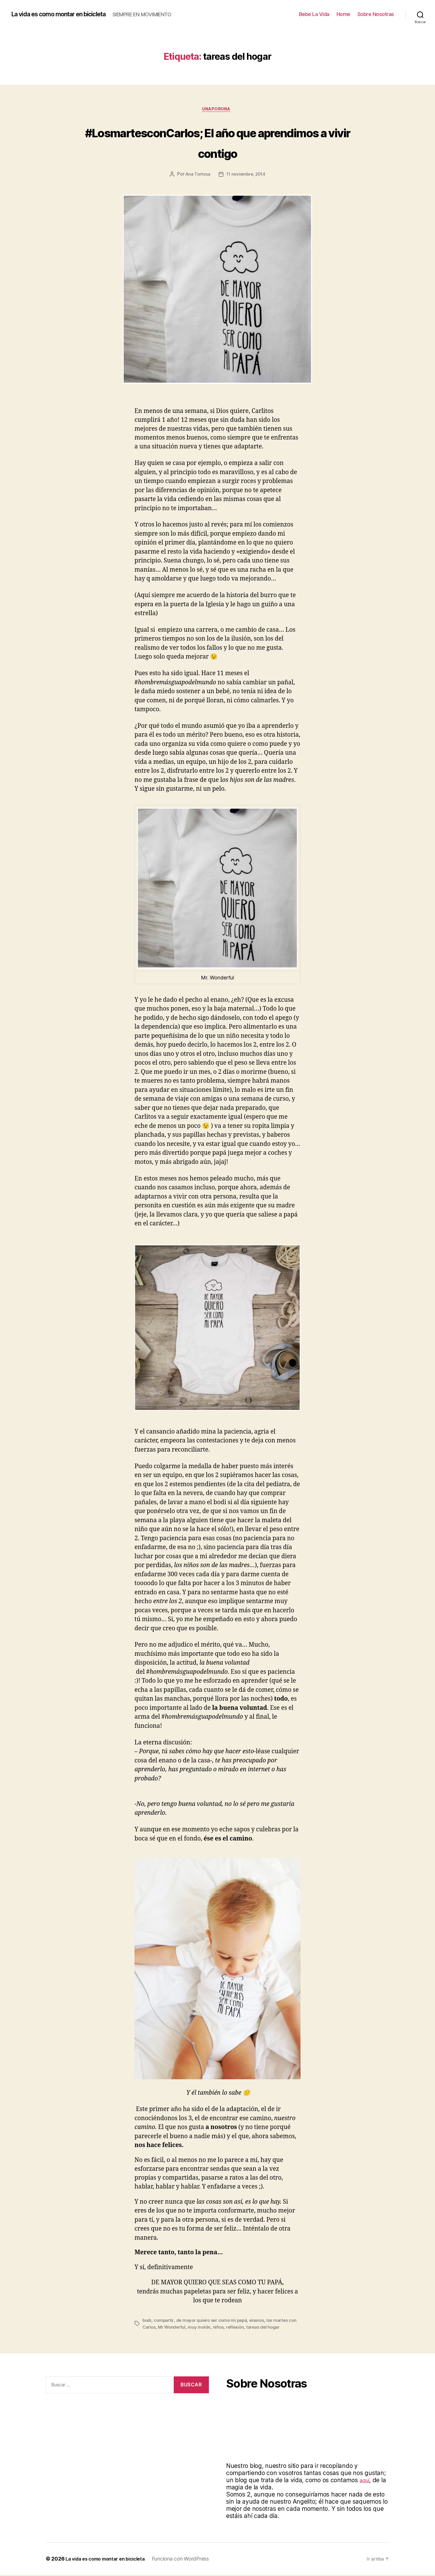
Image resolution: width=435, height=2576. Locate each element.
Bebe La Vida (314, 14)
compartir (164, 2321)
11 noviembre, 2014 (246, 175)
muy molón (210, 2328)
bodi (147, 2321)
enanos (260, 2321)
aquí (365, 2481)
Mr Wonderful (181, 2328)
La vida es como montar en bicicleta (66, 14)
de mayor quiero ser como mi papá (213, 2321)
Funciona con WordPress (189, 2560)
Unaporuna (218, 110)
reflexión (247, 2328)
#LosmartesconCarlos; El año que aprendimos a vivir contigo (218, 142)
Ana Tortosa (196, 175)
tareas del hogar (276, 2328)
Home (343, 14)
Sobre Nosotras (375, 14)
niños (229, 2328)
